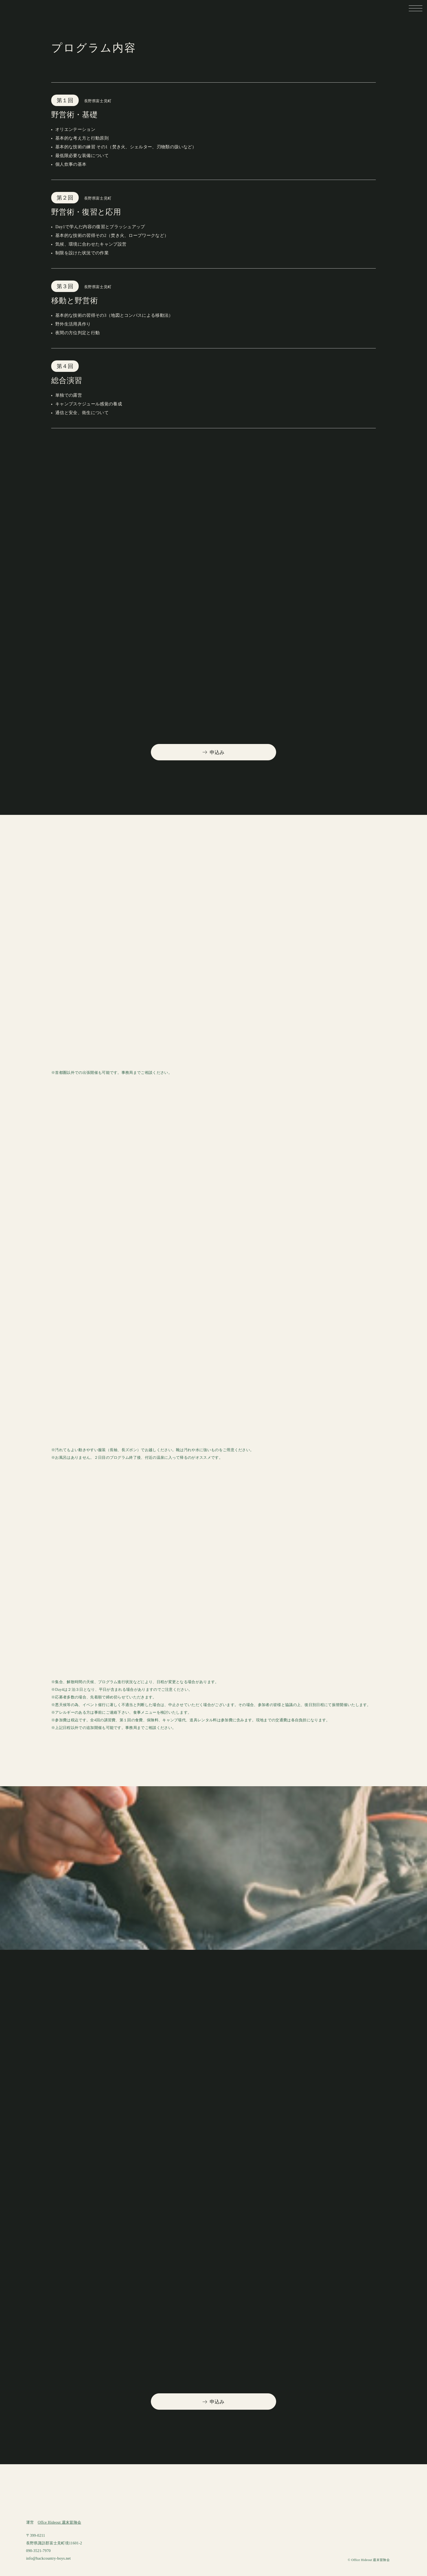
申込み (214, 752)
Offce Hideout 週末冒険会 (59, 2522)
